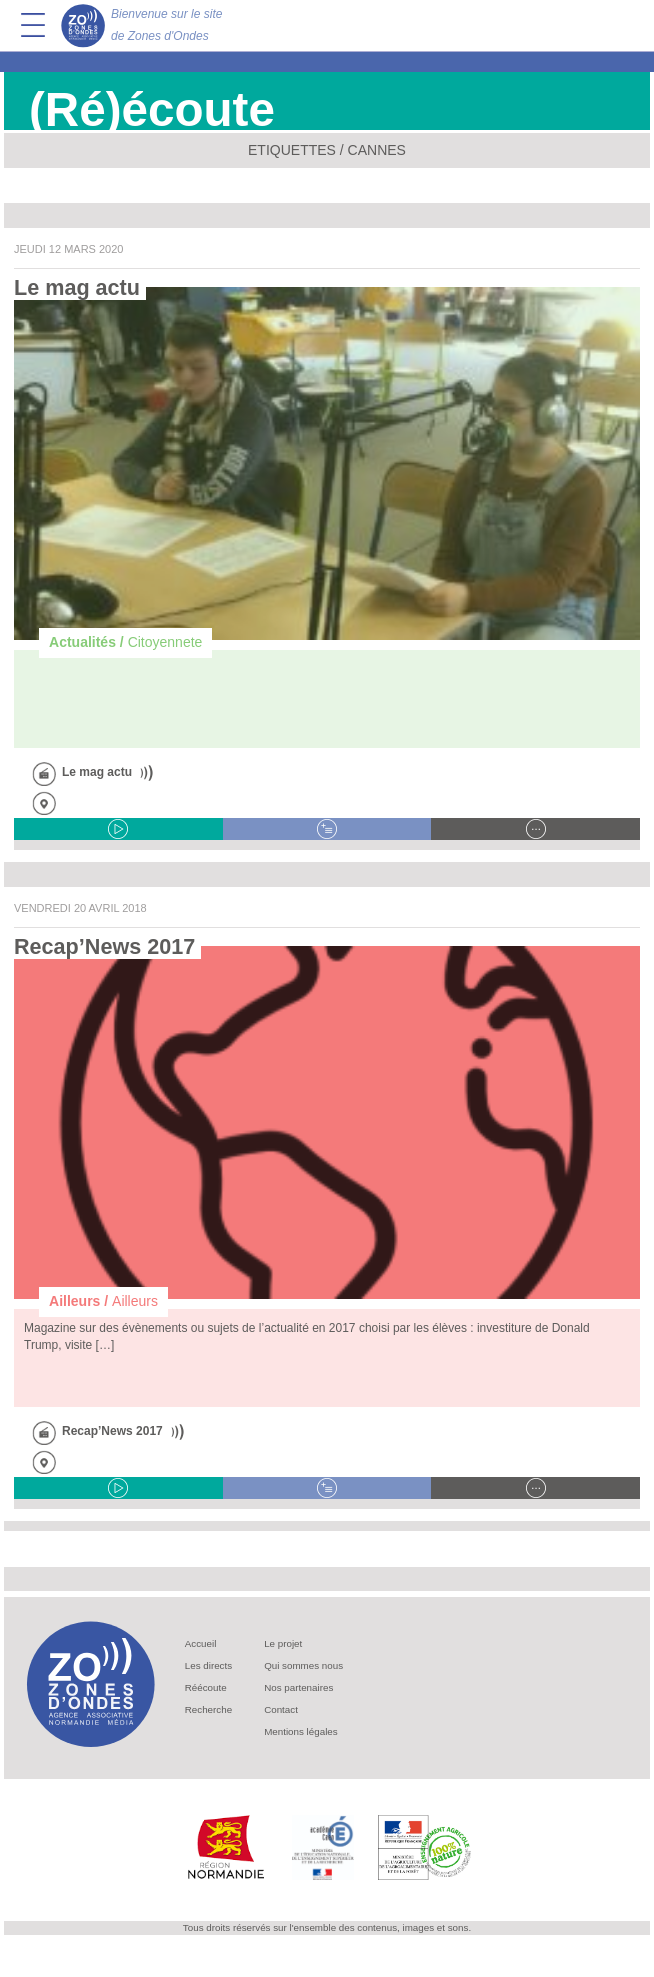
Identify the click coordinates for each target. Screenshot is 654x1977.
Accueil (201, 1643)
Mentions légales (301, 1731)
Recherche (208, 1709)
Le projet (283, 1643)
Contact (281, 1709)
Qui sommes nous (303, 1665)
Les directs (208, 1665)
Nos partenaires (298, 1687)
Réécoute (206, 1687)
